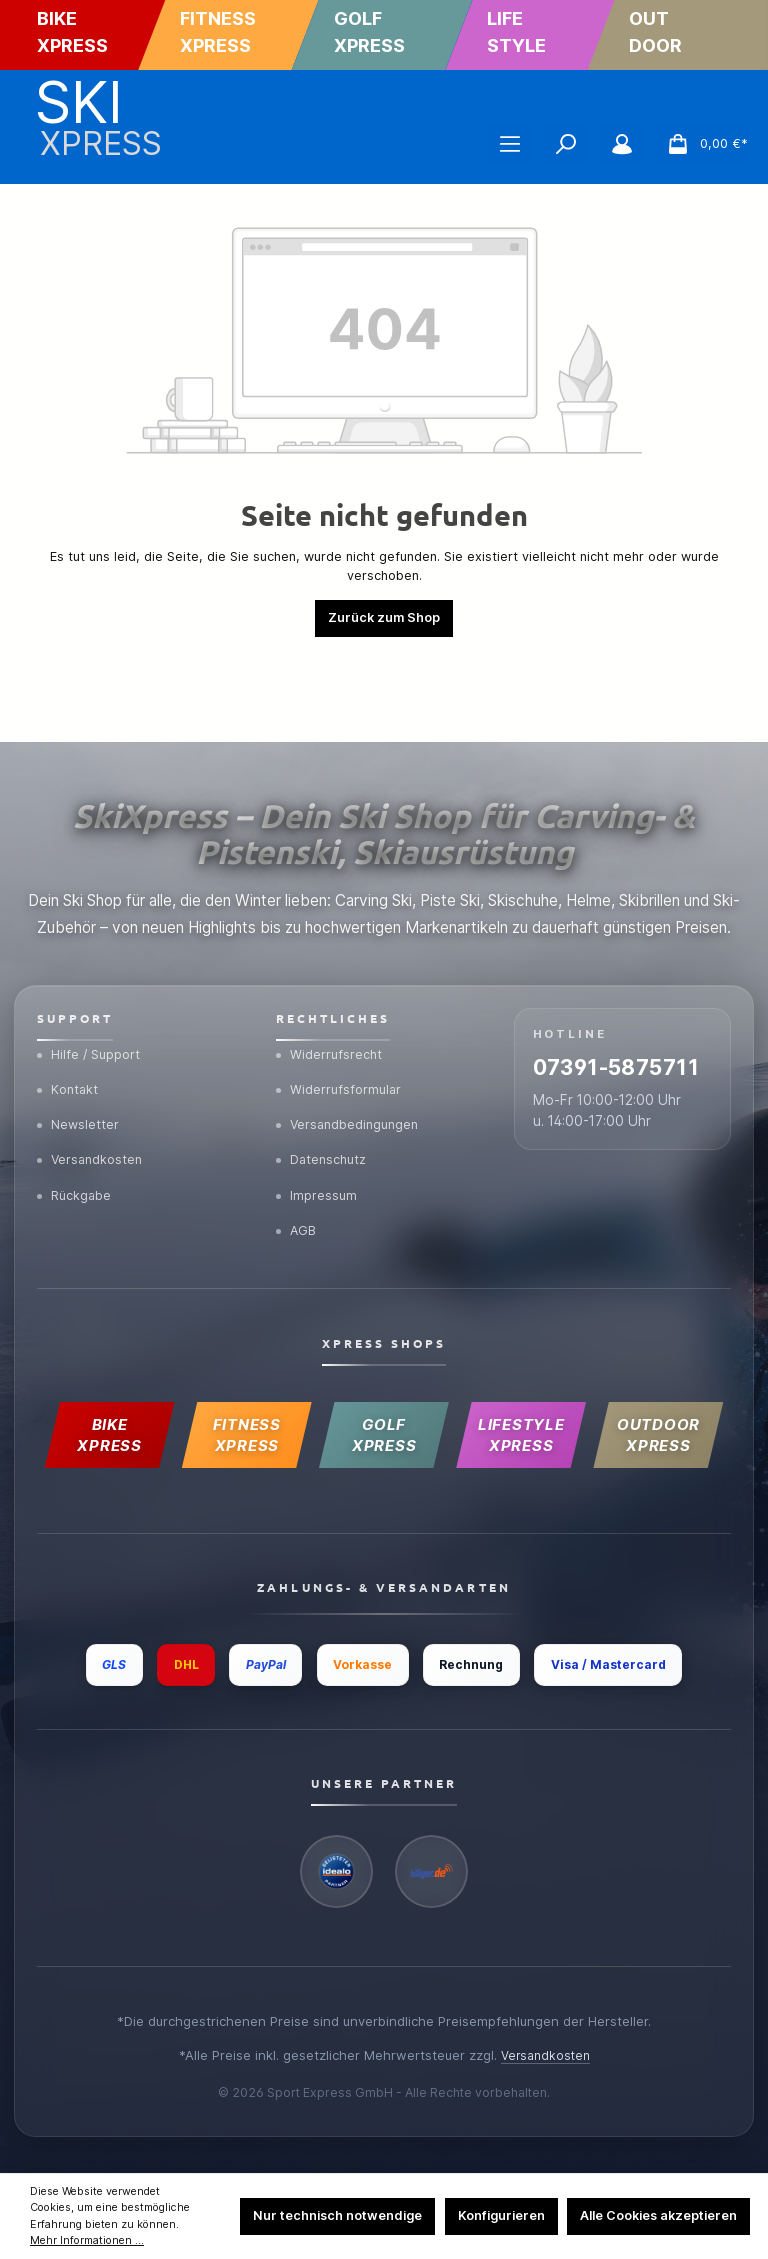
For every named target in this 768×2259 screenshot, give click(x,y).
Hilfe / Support (92, 971)
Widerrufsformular (342, 1009)
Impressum (318, 1122)
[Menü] (510, 144)
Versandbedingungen (351, 1046)
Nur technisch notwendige (337, 2215)
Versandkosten (93, 1084)
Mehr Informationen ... (87, 2240)
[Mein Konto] (622, 144)
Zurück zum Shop (384, 617)
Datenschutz (325, 1084)
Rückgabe (77, 1122)
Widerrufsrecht (332, 971)
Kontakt (69, 1009)
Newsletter (80, 1046)
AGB (298, 1160)
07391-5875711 (593, 1003)
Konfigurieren (501, 2215)
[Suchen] (566, 144)
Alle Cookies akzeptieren (658, 2215)
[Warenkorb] (701, 144)
